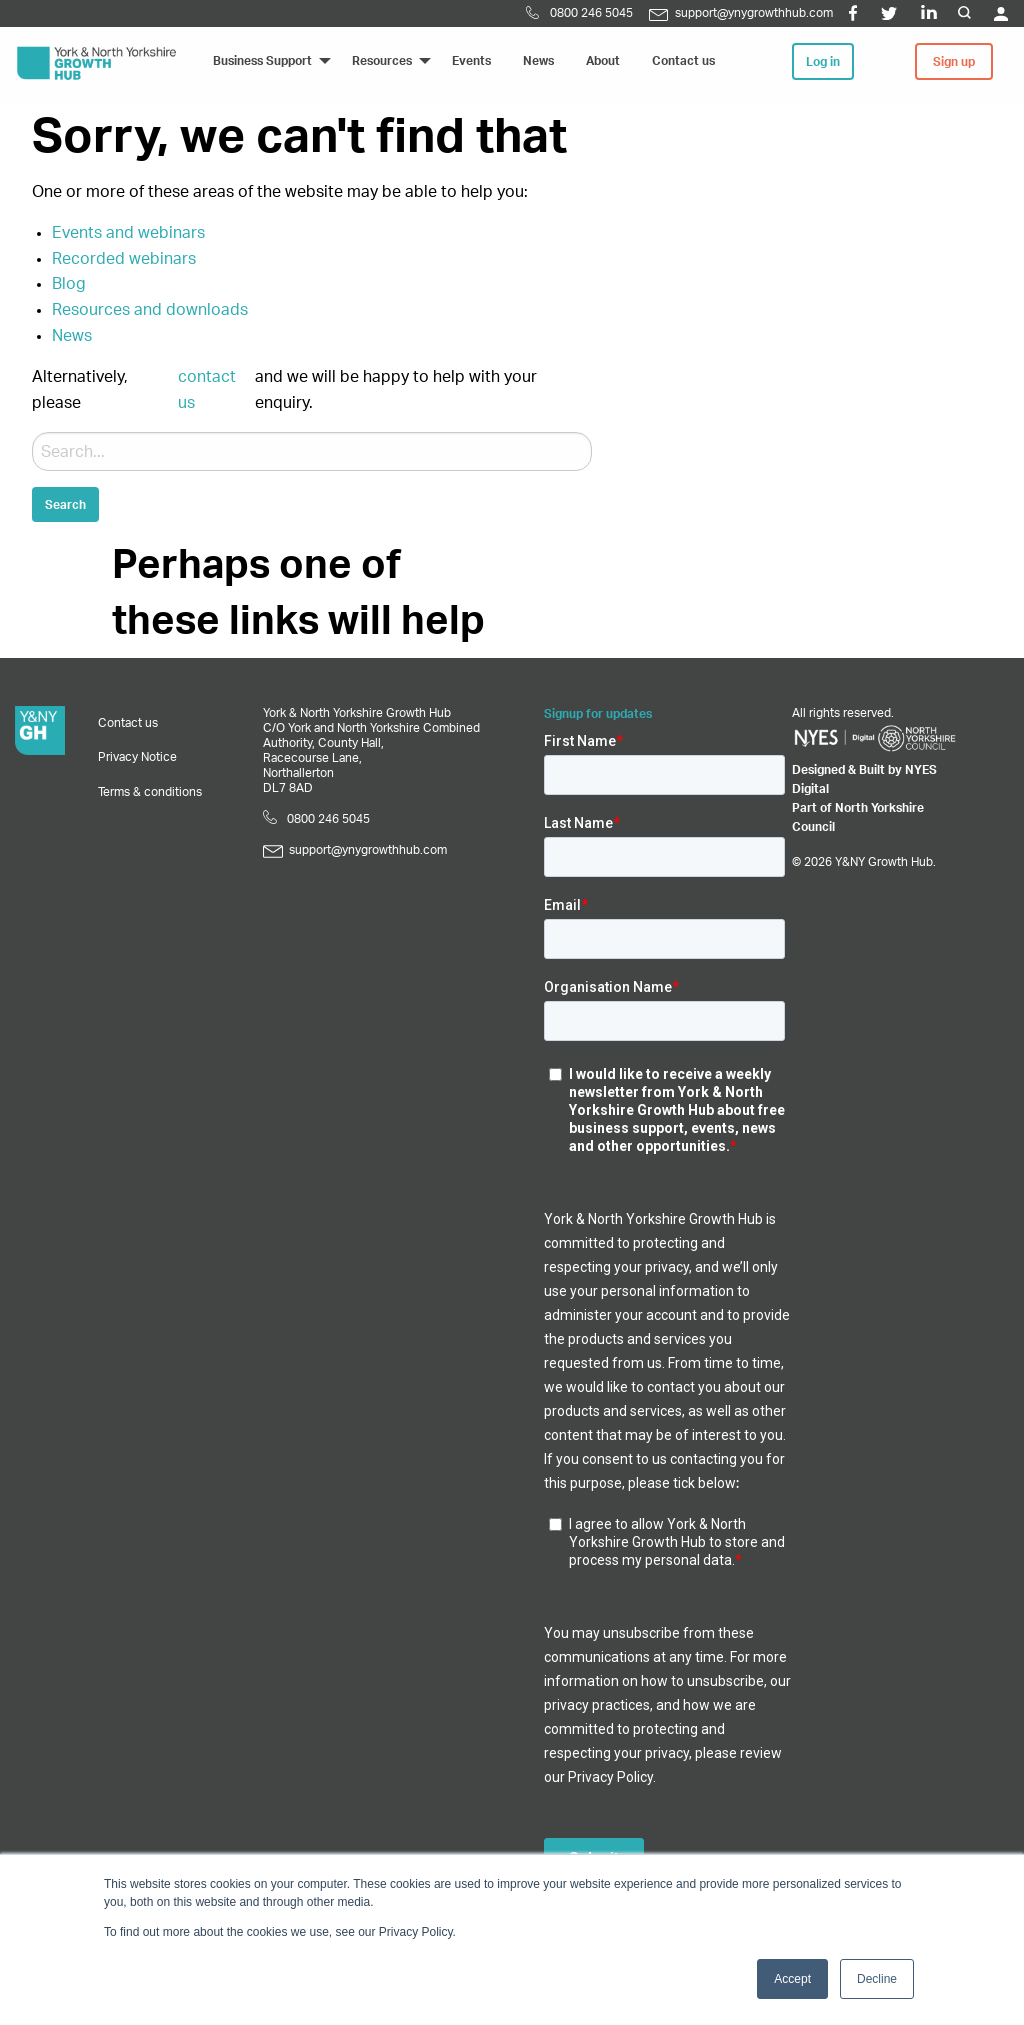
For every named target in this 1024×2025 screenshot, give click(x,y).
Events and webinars (128, 233)
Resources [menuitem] (382, 61)
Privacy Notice (137, 757)
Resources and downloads (150, 310)
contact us (207, 390)
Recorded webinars (124, 259)
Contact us (128, 723)
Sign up (954, 62)
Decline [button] (877, 1979)
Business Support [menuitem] (262, 61)
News (72, 336)
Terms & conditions (150, 792)
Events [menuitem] (471, 61)
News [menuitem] (538, 61)
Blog (69, 284)
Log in (823, 62)
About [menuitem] (603, 61)
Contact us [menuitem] (683, 61)
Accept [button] (792, 1979)
